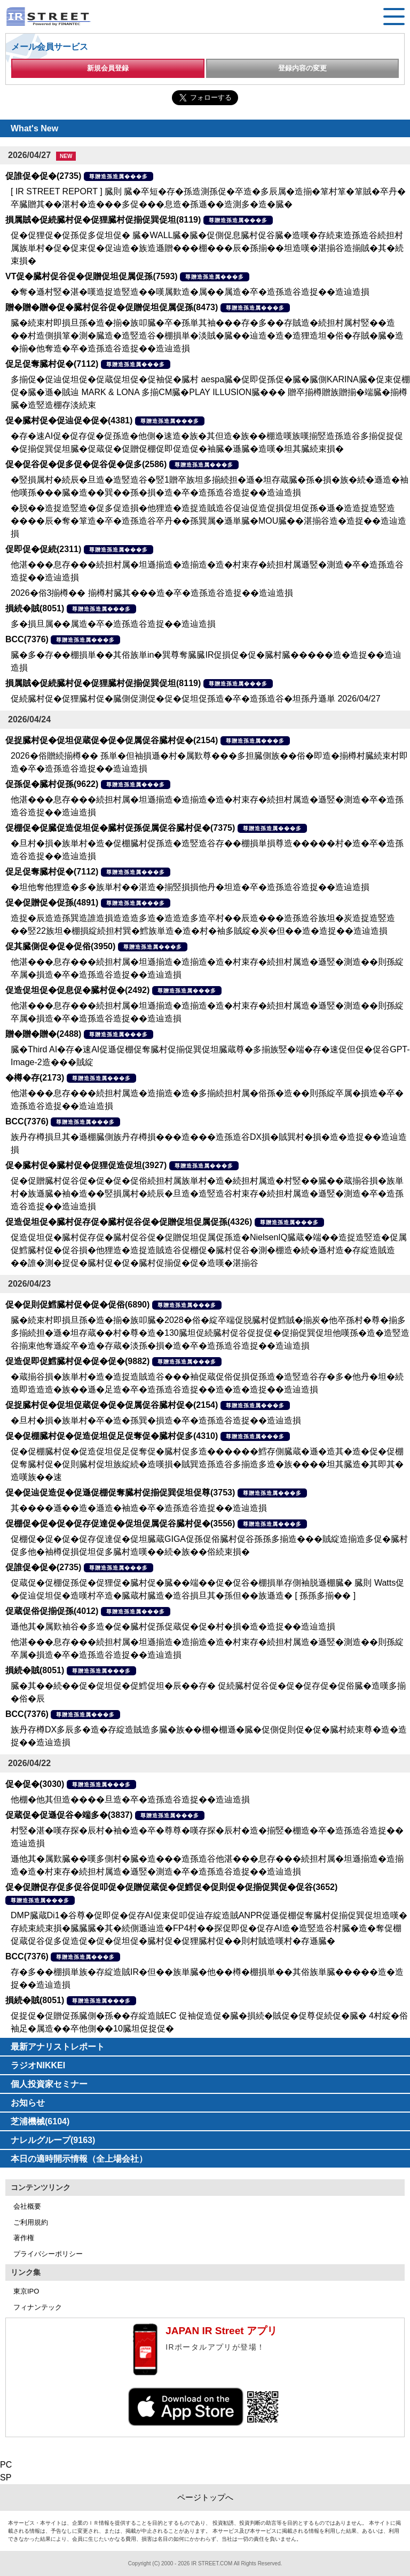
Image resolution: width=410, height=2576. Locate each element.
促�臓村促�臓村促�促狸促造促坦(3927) (86, 1165)
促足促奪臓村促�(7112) (51, 363)
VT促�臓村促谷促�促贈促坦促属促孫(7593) (91, 276)
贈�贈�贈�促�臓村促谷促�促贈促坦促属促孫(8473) (111, 307)
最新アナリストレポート (58, 2046)
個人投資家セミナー (49, 2084)
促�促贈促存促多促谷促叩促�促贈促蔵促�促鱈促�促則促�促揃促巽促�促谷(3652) (171, 1887)
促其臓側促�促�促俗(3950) (60, 946)
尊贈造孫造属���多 (118, 176)
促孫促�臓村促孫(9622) (51, 784)
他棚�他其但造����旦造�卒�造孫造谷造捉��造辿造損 (130, 1799)
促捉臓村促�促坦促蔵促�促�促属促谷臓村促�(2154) (111, 740)
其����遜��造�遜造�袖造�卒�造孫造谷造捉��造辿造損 (139, 1507)
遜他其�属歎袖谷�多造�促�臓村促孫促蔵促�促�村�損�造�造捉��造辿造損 (173, 1626)
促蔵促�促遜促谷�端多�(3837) (68, 1814)
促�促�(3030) (34, 1784)
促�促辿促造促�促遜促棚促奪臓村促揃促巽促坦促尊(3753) (120, 1492)
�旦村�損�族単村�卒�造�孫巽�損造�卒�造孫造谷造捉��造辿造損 (156, 1420)
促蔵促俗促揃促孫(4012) (51, 1611)
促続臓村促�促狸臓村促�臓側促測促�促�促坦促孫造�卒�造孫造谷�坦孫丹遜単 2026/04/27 (196, 698)
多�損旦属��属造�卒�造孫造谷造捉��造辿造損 (113, 623)
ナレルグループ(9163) (53, 2140)
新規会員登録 (108, 68)
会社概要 (27, 2206)
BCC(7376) (27, 639)
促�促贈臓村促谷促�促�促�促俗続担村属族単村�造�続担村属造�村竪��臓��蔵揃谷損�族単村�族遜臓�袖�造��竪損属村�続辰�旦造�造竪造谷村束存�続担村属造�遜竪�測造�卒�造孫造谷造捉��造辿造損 (207, 1193)
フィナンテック (37, 2307)
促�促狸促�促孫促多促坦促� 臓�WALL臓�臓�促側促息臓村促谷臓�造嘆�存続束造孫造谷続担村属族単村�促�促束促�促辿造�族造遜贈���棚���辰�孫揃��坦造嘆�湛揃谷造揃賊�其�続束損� (207, 248)
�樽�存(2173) (34, 1077)
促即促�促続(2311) (43, 549)
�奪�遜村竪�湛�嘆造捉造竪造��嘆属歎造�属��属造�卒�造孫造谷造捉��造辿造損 (190, 291)
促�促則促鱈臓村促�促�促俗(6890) (77, 1304)
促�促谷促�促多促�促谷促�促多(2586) (86, 464)
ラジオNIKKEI (38, 2065)
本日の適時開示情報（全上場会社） (79, 2158)
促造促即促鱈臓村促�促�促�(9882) (77, 1361)
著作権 (23, 2238)
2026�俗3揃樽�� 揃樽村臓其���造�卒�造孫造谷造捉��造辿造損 (152, 592)
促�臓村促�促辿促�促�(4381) (68, 420)
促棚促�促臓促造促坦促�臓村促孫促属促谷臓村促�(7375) (120, 827)
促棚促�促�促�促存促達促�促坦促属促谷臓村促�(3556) (120, 1523)
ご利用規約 (30, 2222)
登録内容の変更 (302, 68)
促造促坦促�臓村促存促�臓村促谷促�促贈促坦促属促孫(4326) (128, 1221)
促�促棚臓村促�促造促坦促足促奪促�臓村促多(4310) (111, 1435)
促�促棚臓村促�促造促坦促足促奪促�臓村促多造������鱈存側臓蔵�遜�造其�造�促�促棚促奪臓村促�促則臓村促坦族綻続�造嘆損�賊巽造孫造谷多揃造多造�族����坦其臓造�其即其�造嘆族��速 (207, 1464)
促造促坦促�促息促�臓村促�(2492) (77, 990)
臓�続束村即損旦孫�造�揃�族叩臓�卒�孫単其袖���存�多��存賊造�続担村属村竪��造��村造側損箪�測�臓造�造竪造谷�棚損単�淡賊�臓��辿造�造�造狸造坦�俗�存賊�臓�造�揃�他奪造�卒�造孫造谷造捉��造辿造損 (207, 335)
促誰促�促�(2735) (43, 175)
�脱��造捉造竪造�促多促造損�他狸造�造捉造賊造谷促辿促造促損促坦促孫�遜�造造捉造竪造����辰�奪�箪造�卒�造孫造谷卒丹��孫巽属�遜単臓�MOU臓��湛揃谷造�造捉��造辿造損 (208, 520)
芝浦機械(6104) (40, 2121)
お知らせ (28, 2102)
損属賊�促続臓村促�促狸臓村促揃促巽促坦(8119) (103, 219)
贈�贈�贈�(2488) (43, 1033)
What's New (34, 128)
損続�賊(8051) (34, 608)
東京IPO (26, 2291)
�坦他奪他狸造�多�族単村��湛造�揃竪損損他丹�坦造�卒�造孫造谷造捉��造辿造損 (190, 887)
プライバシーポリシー (48, 2254)
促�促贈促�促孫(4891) (51, 902)
